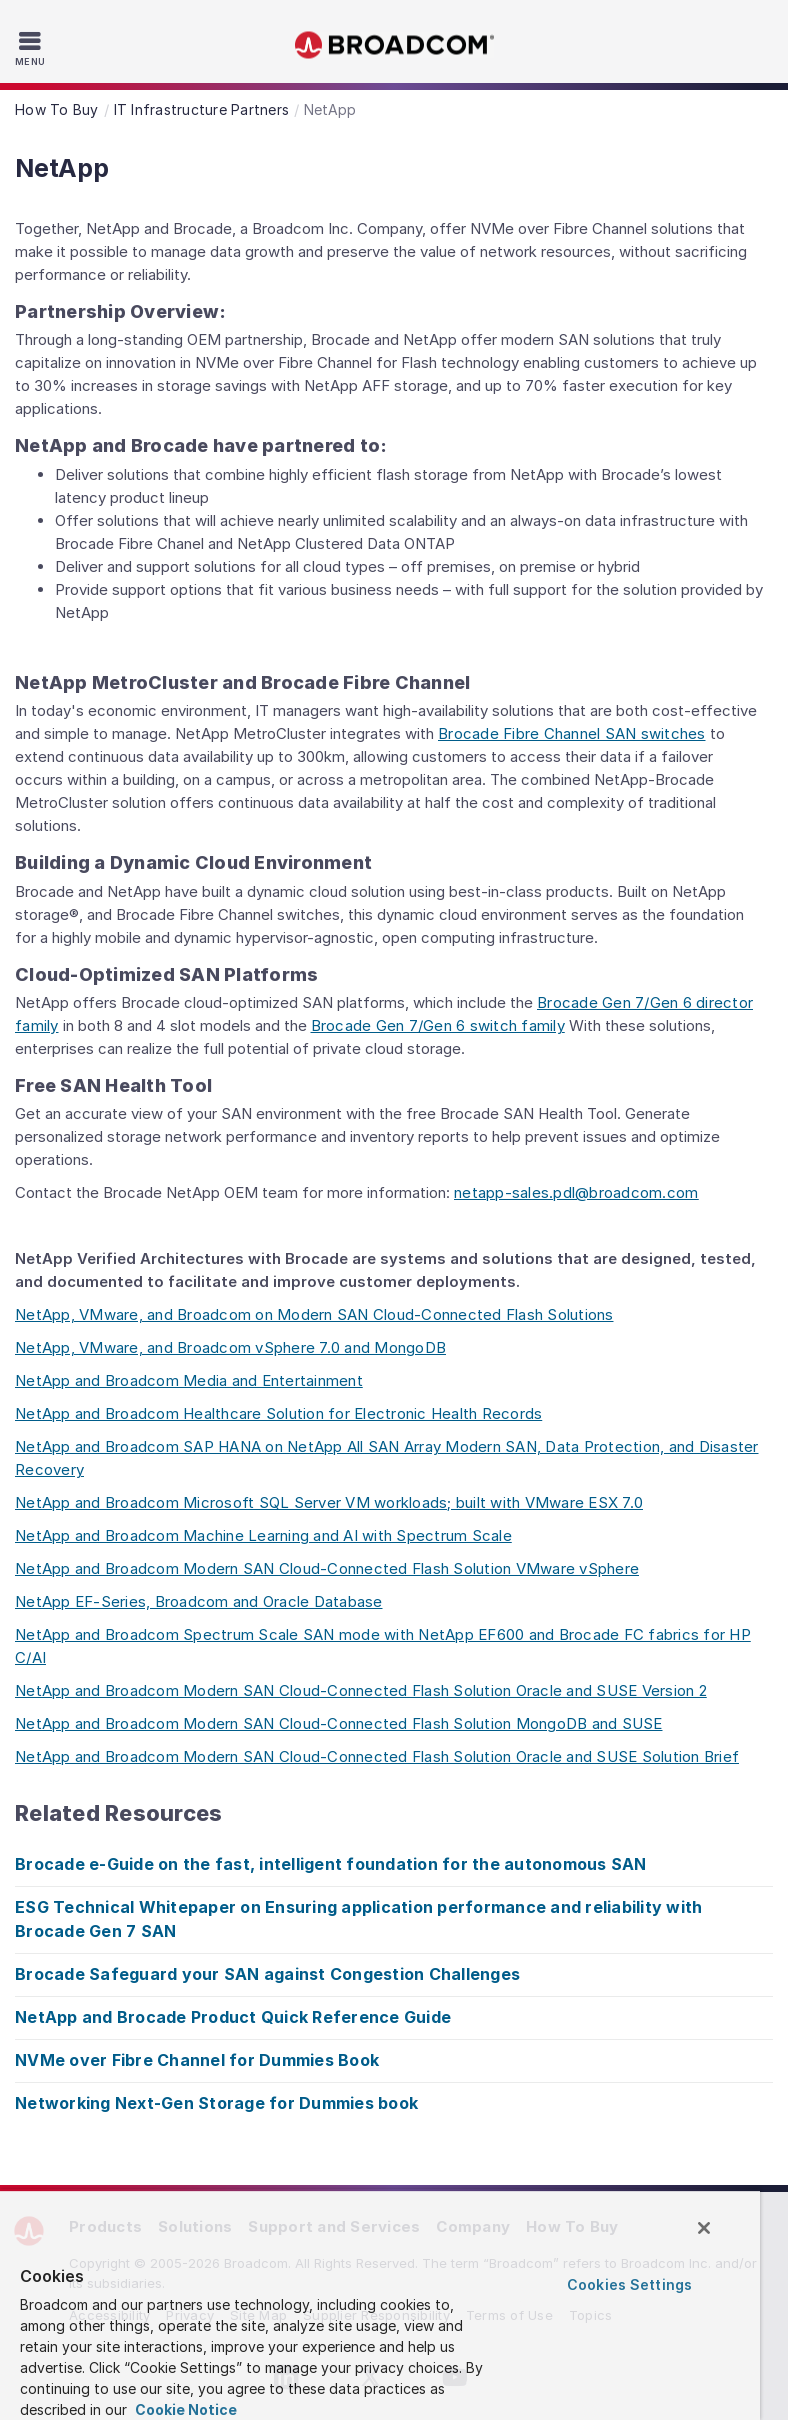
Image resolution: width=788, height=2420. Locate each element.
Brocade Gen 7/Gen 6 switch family (438, 1025)
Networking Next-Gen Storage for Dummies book (216, 2103)
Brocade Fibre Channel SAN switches (572, 733)
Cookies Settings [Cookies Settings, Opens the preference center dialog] (629, 2284)
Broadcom (394, 45)
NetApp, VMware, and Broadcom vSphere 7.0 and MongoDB (230, 1347)
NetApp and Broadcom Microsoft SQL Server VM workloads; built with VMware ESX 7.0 (329, 1502)
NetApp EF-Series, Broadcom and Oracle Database (199, 1601)
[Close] (704, 2228)
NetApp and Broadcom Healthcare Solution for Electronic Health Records (278, 1413)
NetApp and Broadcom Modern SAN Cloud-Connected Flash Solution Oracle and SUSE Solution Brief (377, 1756)
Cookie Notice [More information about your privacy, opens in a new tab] (184, 2409)
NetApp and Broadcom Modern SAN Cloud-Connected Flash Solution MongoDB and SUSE (339, 1723)
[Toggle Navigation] (32, 48)
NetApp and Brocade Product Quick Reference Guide (233, 2017)
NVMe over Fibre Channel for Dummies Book (197, 2060)
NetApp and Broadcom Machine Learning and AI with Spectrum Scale (263, 1535)
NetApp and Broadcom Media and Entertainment (189, 1380)
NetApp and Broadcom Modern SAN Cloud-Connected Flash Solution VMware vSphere (327, 1568)
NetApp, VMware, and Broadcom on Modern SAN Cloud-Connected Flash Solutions (314, 1314)
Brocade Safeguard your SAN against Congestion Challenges (267, 1974)
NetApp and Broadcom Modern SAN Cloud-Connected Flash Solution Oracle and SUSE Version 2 (361, 1690)
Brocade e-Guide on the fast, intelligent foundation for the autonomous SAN (331, 1864)
